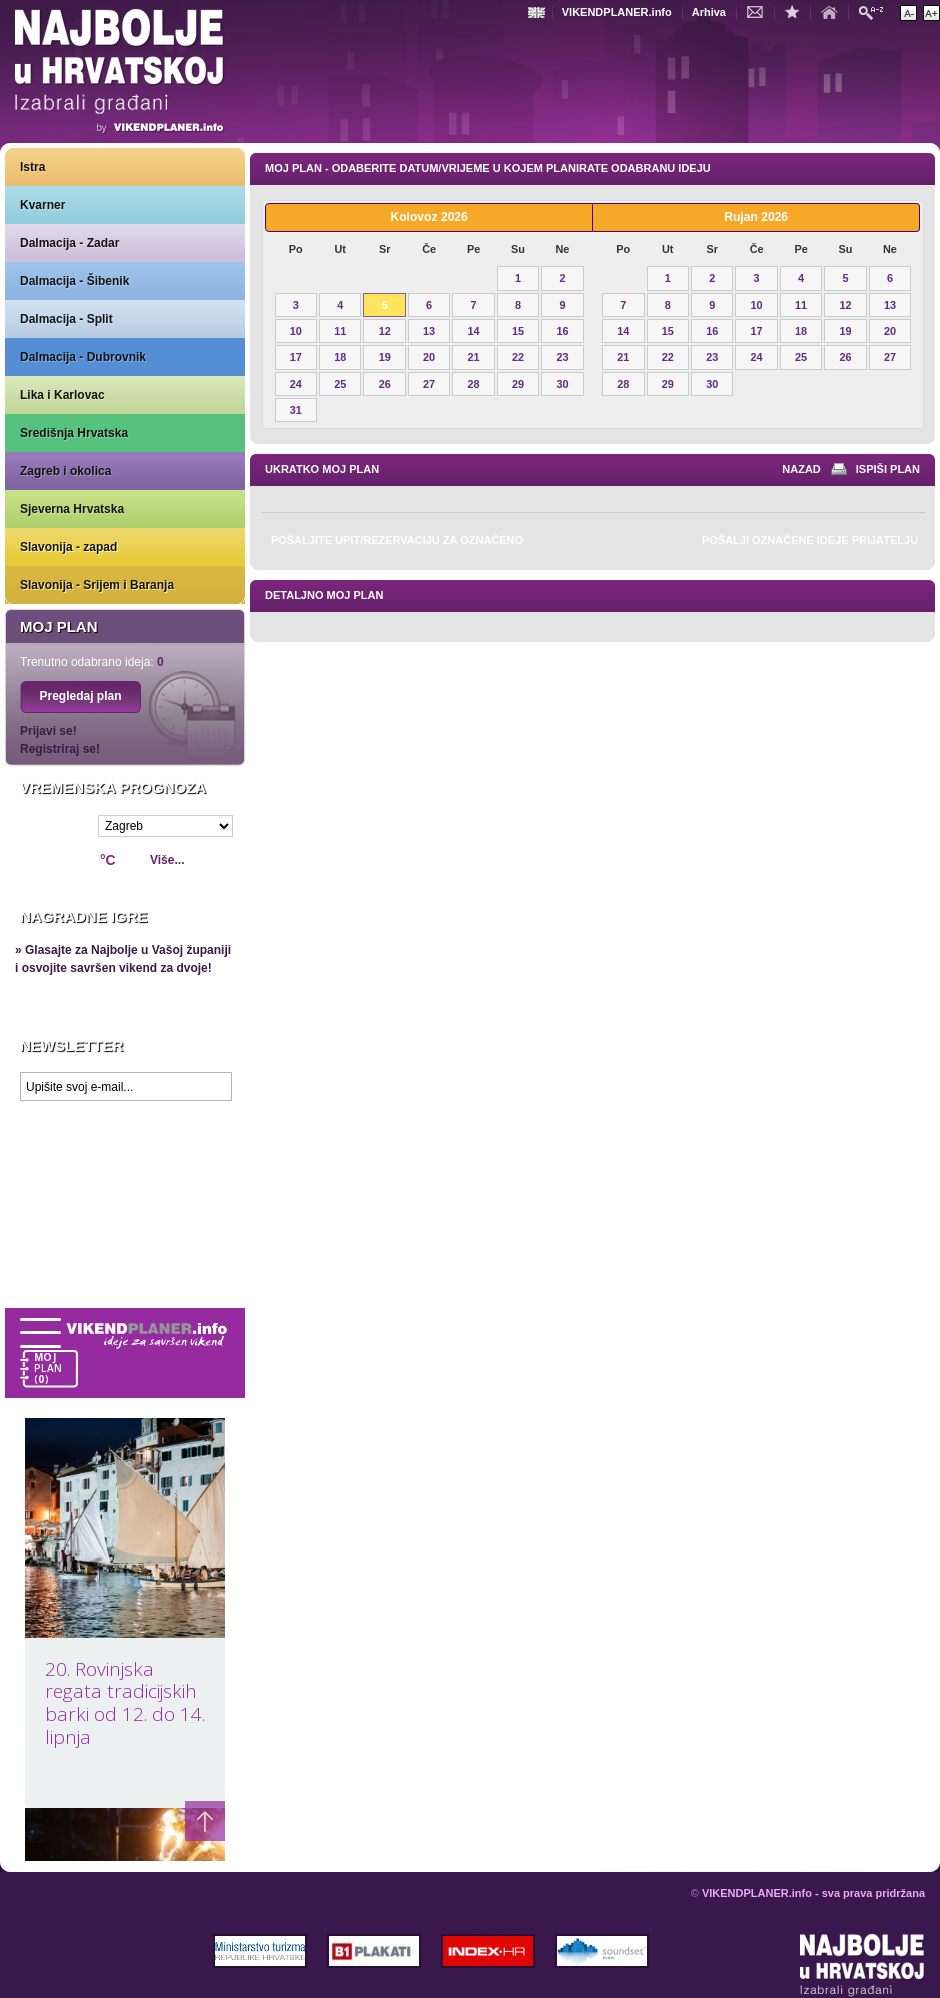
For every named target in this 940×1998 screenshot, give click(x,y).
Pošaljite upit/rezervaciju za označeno (397, 540)
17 (296, 357)
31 (296, 410)
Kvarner (42, 205)
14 (474, 331)
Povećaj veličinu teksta (931, 13)
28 (474, 384)
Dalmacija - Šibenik (74, 281)
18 (340, 357)
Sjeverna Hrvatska (72, 509)
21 (474, 357)
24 (296, 384)
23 (562, 357)
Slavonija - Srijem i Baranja (97, 585)
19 (385, 357)
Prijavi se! (48, 731)
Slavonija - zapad (68, 547)
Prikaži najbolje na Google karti (125, 1230)
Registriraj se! (60, 749)
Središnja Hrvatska (74, 433)
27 (429, 384)
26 (385, 384)
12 (385, 331)
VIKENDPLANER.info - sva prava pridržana (813, 1893)
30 (562, 384)
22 (518, 357)
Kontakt (760, 11)
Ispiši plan (888, 469)
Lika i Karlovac (62, 395)
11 (340, 331)
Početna (834, 11)
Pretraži (876, 11)
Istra (32, 167)
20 (429, 357)
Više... (167, 860)
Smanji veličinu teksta (908, 13)
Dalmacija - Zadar (69, 243)
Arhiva (709, 12)
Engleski (539, 12)
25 (340, 384)
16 (562, 331)
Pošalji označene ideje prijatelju (810, 540)
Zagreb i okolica (65, 471)
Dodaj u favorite (797, 11)
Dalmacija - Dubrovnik (83, 357)
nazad (801, 469)
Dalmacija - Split (66, 319)
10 (296, 331)
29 (518, 384)
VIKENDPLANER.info (617, 12)
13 (429, 331)
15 (518, 331)
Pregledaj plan (80, 696)
